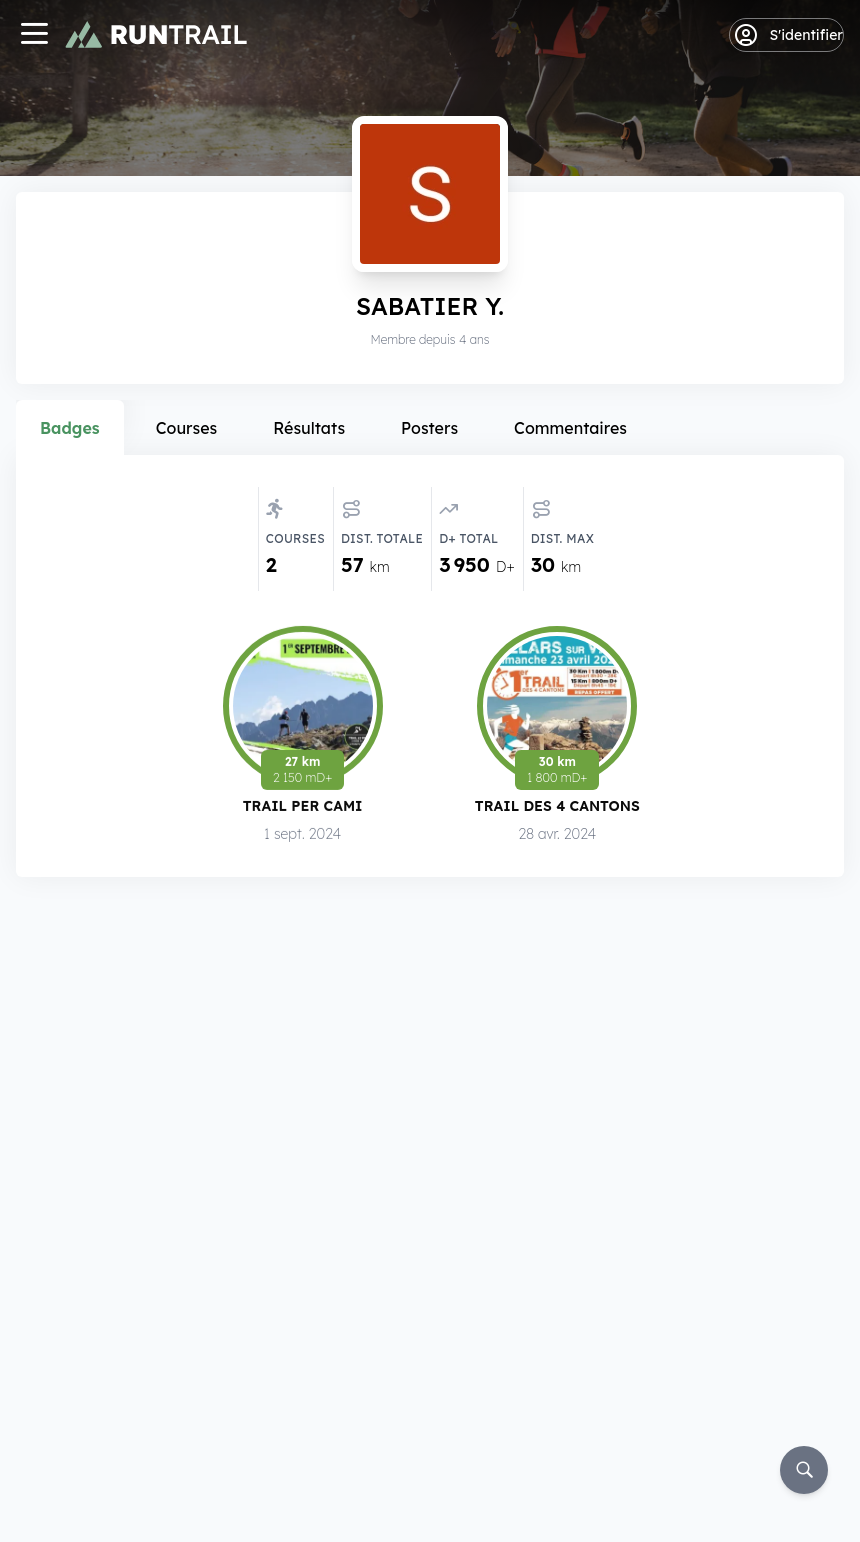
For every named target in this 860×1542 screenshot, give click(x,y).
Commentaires (570, 428)
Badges (70, 428)
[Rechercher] (804, 1470)
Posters (429, 428)
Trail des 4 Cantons (557, 810)
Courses (187, 428)
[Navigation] (34, 35)
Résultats (309, 428)
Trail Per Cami (303, 809)
